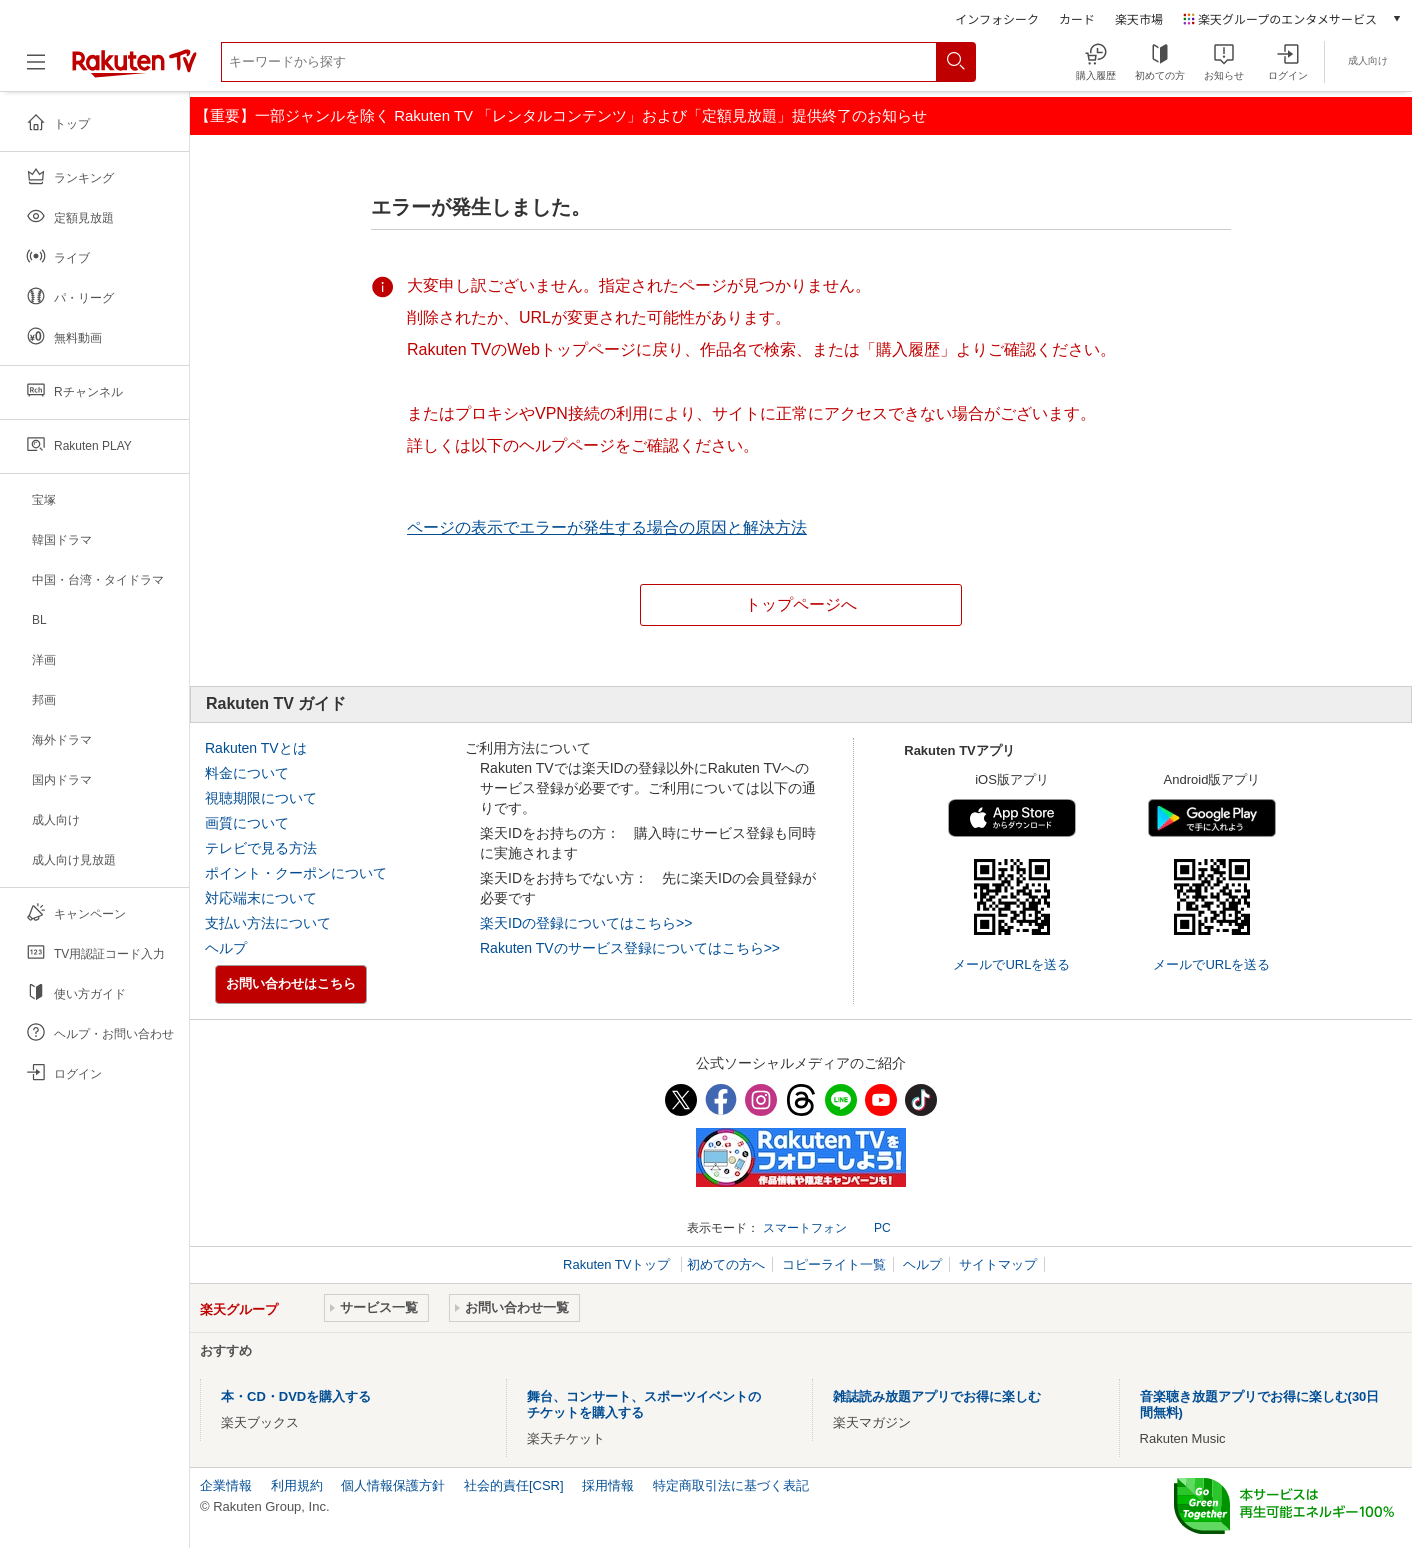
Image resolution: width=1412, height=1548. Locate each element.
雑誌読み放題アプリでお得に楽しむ (937, 1396)
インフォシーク (997, 18)
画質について (247, 823)
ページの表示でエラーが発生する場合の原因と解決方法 (607, 527)
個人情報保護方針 (393, 1485)
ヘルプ (226, 948)
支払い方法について (268, 923)
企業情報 (226, 1485)
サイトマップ (998, 1264)
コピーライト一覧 (834, 1264)
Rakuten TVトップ (618, 1264)
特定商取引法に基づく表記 (731, 1485)
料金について (247, 773)
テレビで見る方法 (261, 848)
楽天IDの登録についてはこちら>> (586, 923)
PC (882, 1228)
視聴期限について (261, 798)
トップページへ (801, 604)
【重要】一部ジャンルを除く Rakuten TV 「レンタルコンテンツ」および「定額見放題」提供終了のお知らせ (561, 115)
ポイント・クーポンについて (296, 873)
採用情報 (608, 1485)
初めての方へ (726, 1264)
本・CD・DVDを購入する (296, 1396)
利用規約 (297, 1485)
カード (1077, 18)
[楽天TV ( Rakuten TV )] (134, 73)
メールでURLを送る (1011, 964)
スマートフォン (805, 1228)
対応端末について (261, 898)
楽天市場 (1139, 18)
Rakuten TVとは (256, 748)
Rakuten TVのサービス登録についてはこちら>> (630, 948)
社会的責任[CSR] (514, 1485)
